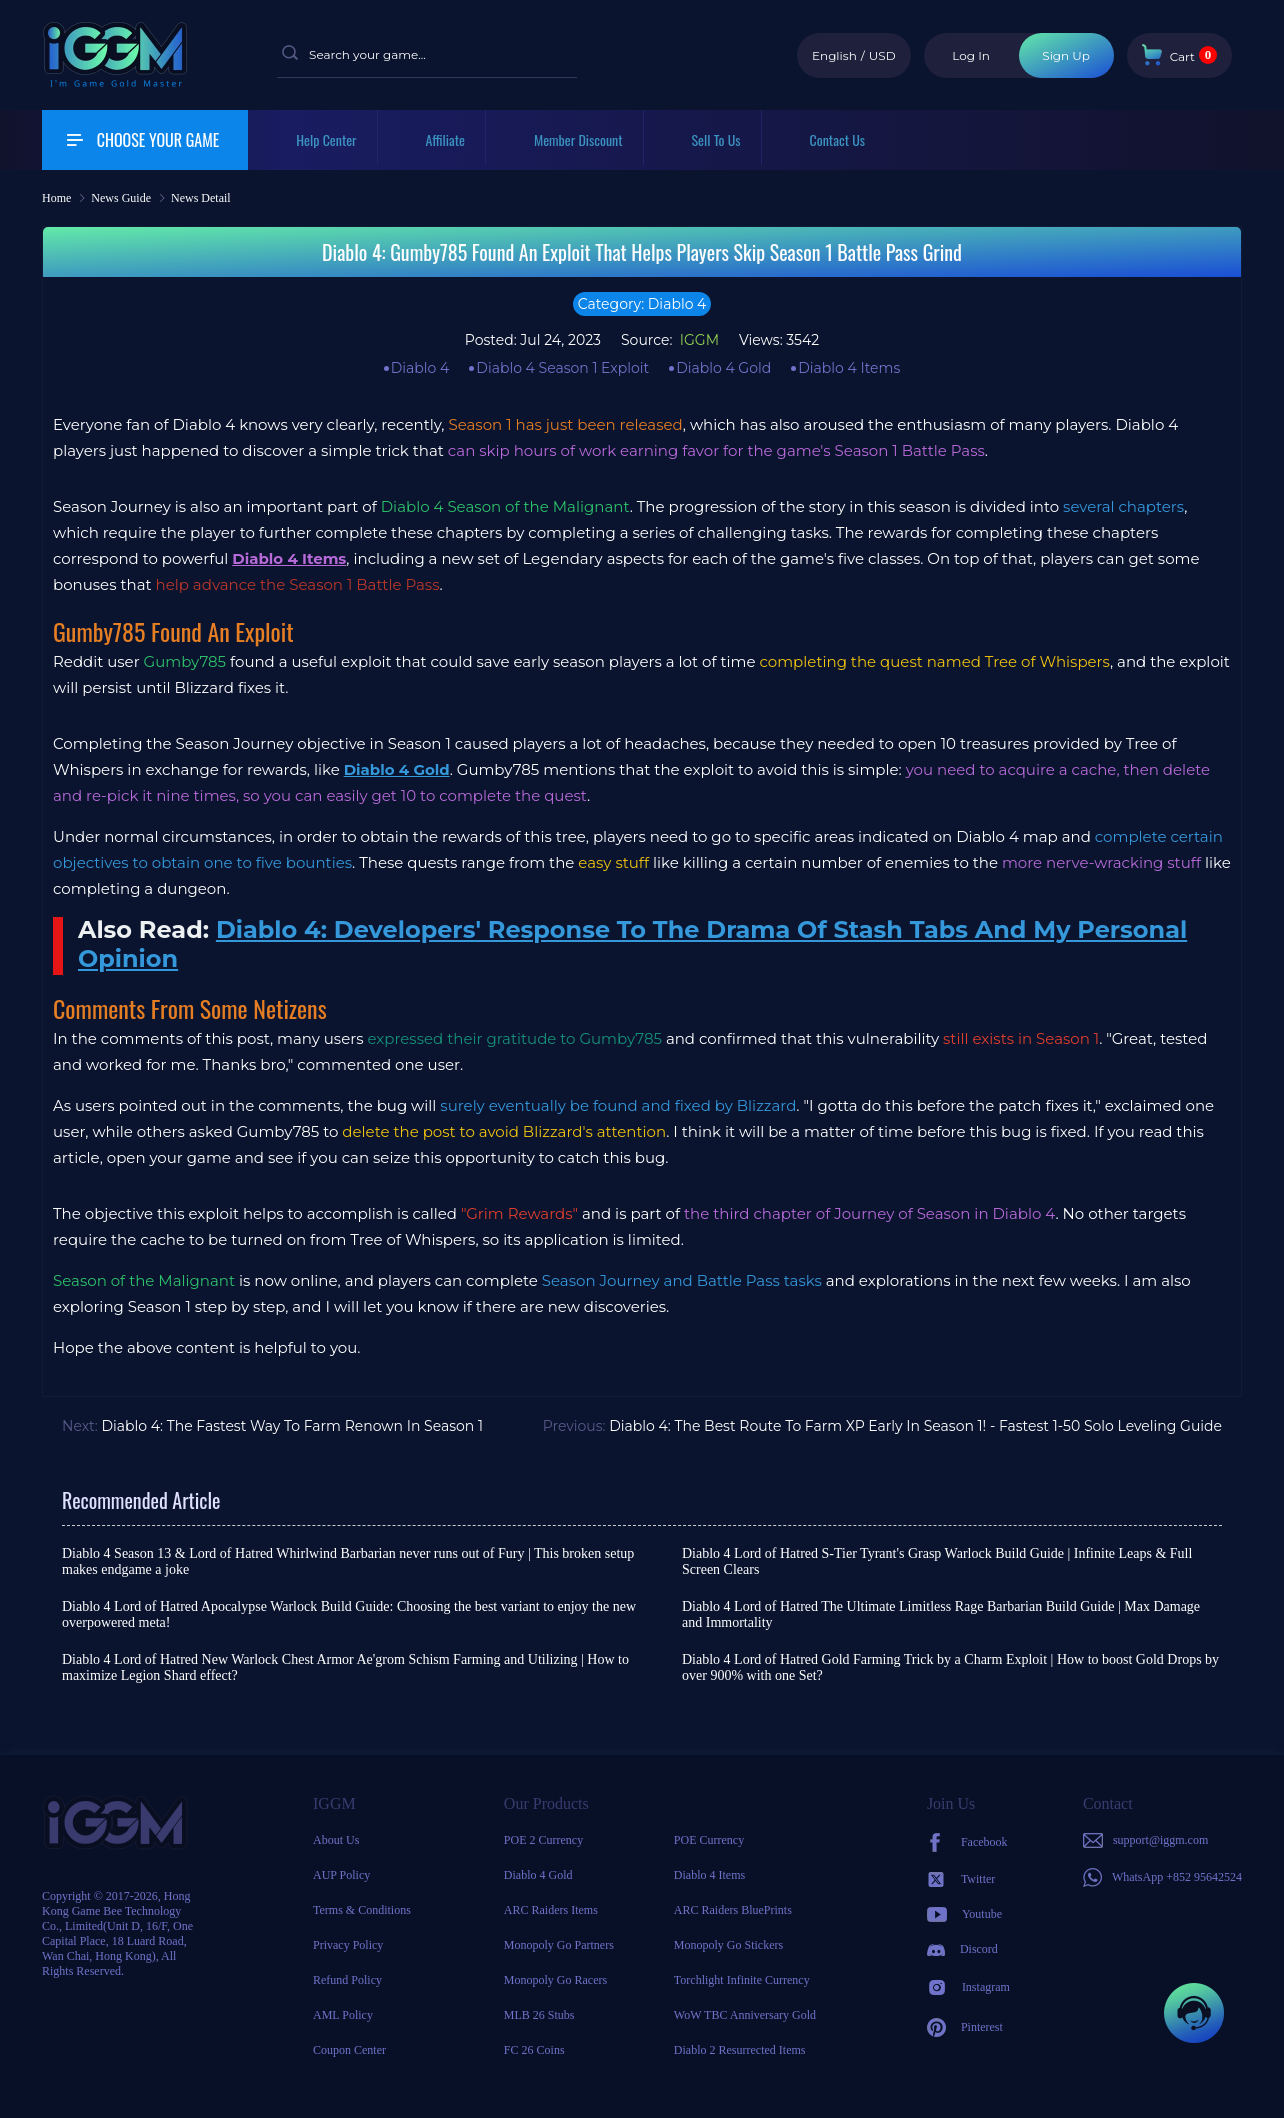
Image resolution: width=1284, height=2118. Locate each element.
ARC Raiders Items (551, 1910)
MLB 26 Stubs (539, 2015)
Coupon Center (349, 2050)
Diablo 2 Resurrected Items (740, 2050)
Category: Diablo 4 (642, 304)
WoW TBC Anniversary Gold (745, 2015)
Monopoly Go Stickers (728, 1945)
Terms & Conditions (362, 1910)
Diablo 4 (420, 368)
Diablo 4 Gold (723, 368)
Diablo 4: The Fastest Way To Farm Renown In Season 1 (292, 1426)
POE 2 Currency (543, 1840)
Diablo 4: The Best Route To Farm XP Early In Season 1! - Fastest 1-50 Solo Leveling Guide (915, 1426)
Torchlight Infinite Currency (742, 1980)
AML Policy (343, 2015)
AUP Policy (341, 1875)
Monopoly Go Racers (555, 1980)
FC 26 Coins (534, 2050)
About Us (336, 1840)
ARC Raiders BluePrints (733, 1910)
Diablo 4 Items (849, 368)
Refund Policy (347, 1980)
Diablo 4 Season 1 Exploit (562, 368)
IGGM (697, 340)
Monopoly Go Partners (559, 1945)
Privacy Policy (348, 1945)
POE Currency (709, 1840)
